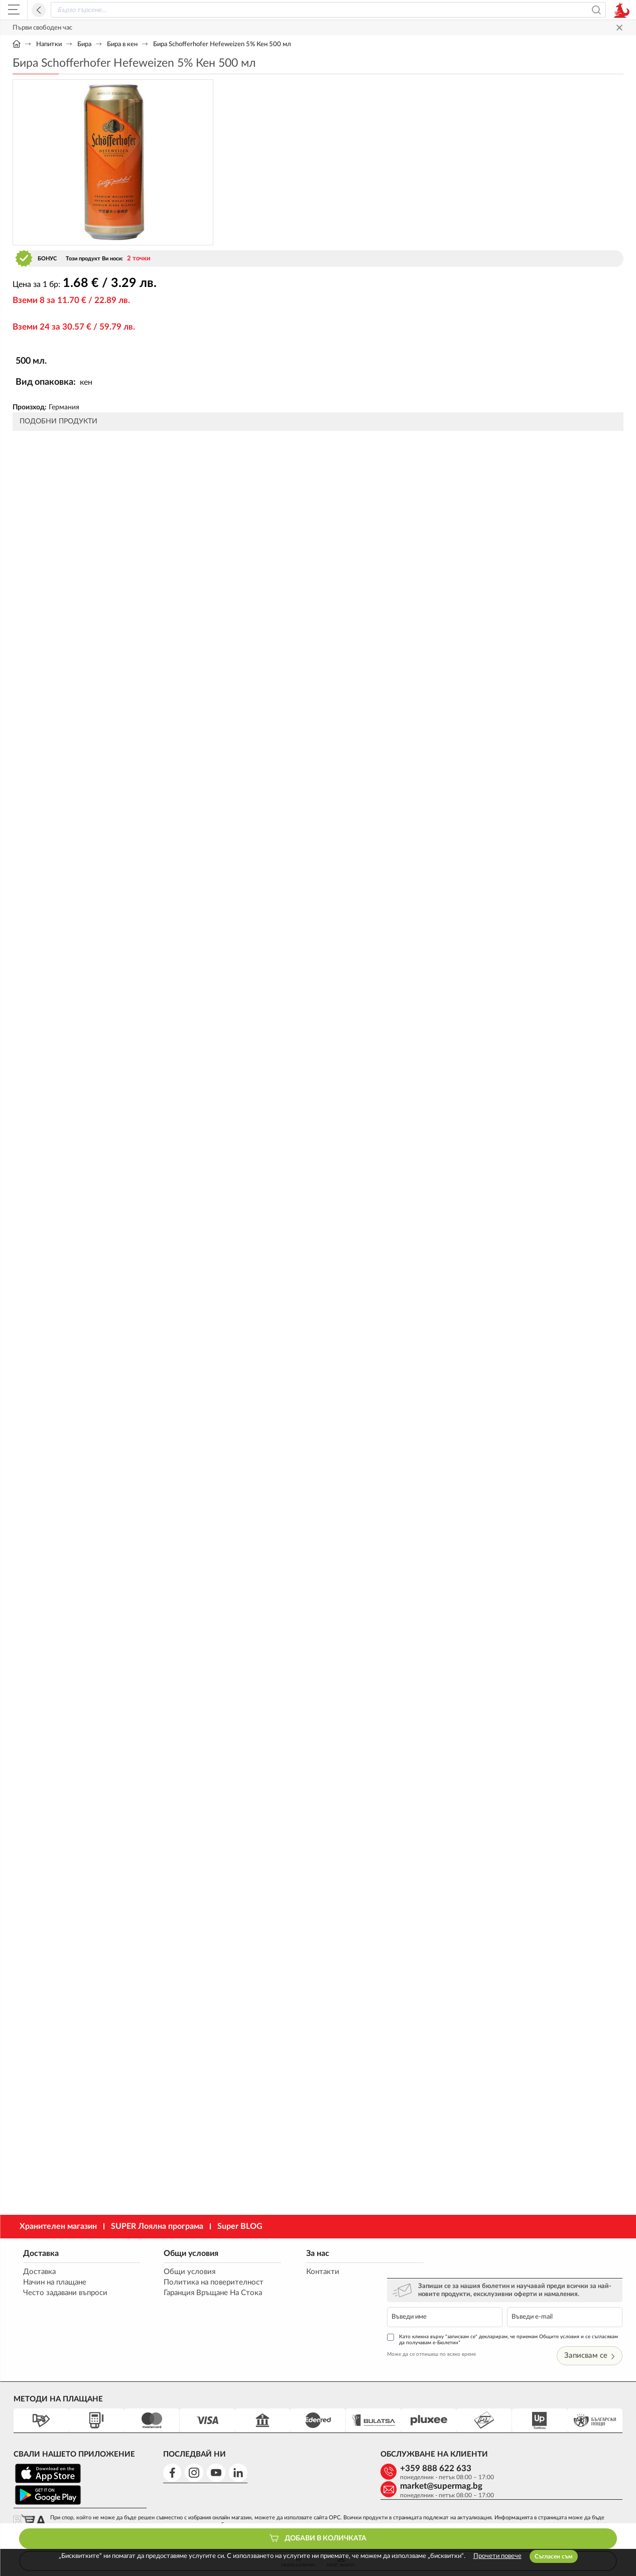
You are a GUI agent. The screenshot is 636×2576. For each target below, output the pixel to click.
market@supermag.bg (556, 2442)
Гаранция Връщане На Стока (204, 2293)
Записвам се (590, 2329)
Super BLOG (240, 2226)
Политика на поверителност (205, 2283)
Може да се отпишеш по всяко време (454, 2327)
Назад (39, 10)
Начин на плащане (54, 2283)
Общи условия (182, 2253)
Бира (84, 44)
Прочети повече (497, 2556)
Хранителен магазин (58, 2226)
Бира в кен (122, 44)
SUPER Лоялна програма (157, 2226)
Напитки (49, 44)
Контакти (303, 2272)
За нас (298, 2253)
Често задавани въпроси (65, 2293)
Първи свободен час (42, 28)
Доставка (40, 2253)
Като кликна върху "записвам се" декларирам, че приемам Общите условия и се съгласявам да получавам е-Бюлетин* (511, 2313)
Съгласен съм (554, 2556)
